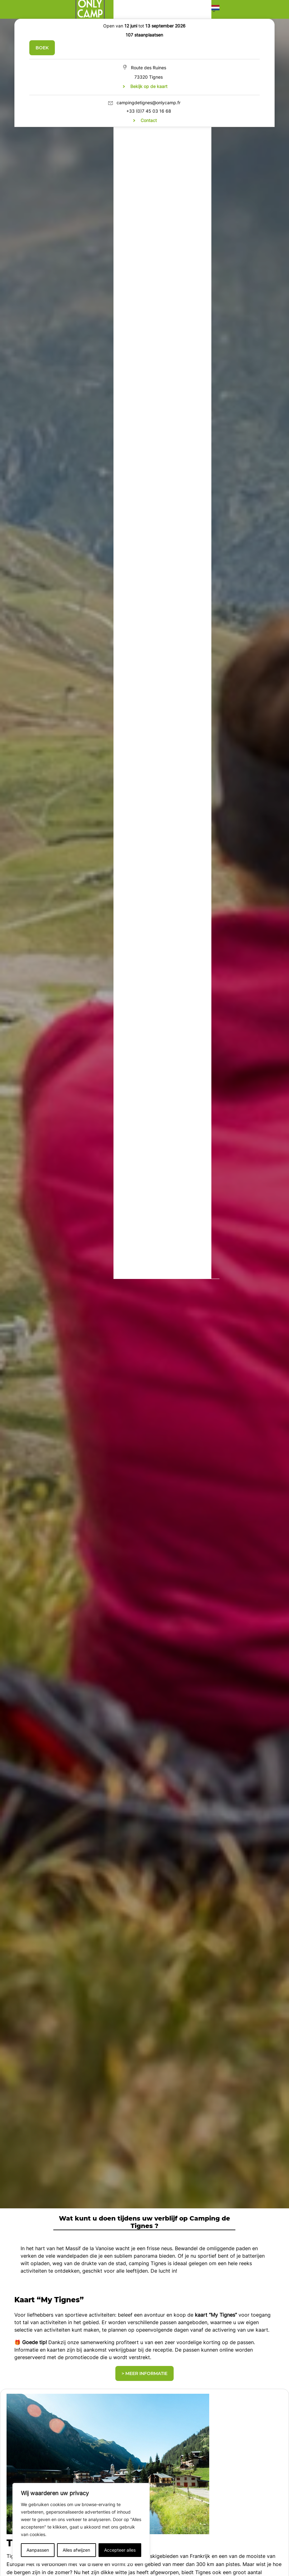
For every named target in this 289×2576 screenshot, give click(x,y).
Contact (149, 120)
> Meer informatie (144, 2373)
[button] (215, 9)
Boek (42, 48)
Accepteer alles (120, 2550)
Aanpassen (37, 2550)
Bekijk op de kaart (148, 86)
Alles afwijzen (76, 2550)
